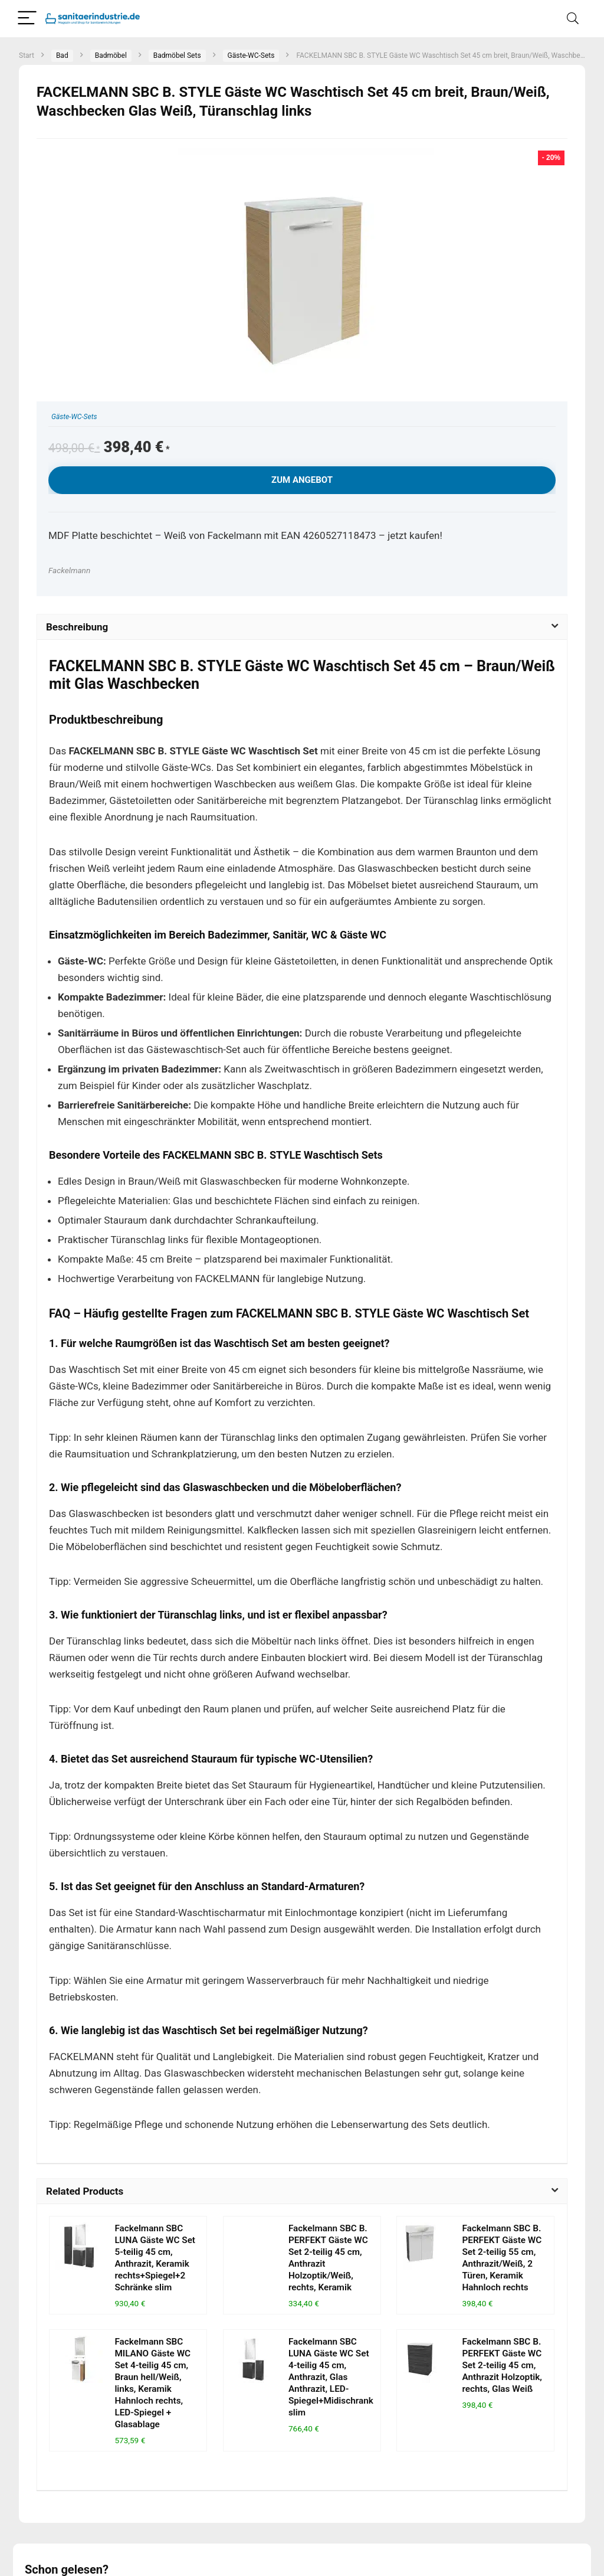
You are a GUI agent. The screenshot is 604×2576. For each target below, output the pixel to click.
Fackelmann (69, 570)
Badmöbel (111, 55)
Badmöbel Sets (177, 55)
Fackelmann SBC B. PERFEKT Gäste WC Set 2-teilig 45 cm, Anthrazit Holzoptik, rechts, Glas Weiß (501, 2365)
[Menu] (27, 18)
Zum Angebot (302, 480)
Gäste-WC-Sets (251, 55)
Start (26, 55)
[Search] (573, 18)
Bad (62, 55)
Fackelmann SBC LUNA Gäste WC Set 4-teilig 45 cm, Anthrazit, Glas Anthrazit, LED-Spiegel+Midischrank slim (330, 2377)
